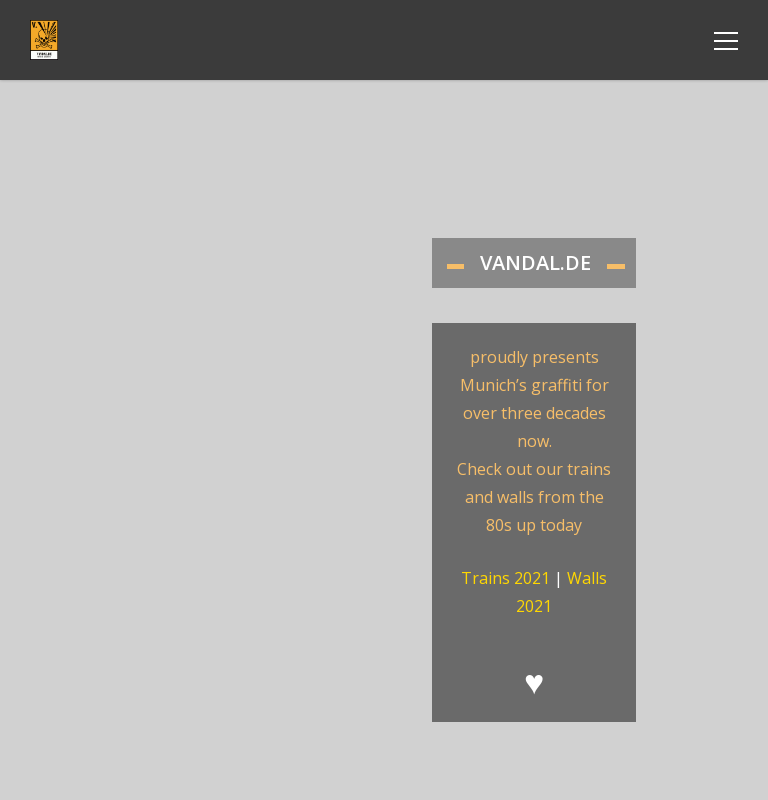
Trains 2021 (505, 578)
